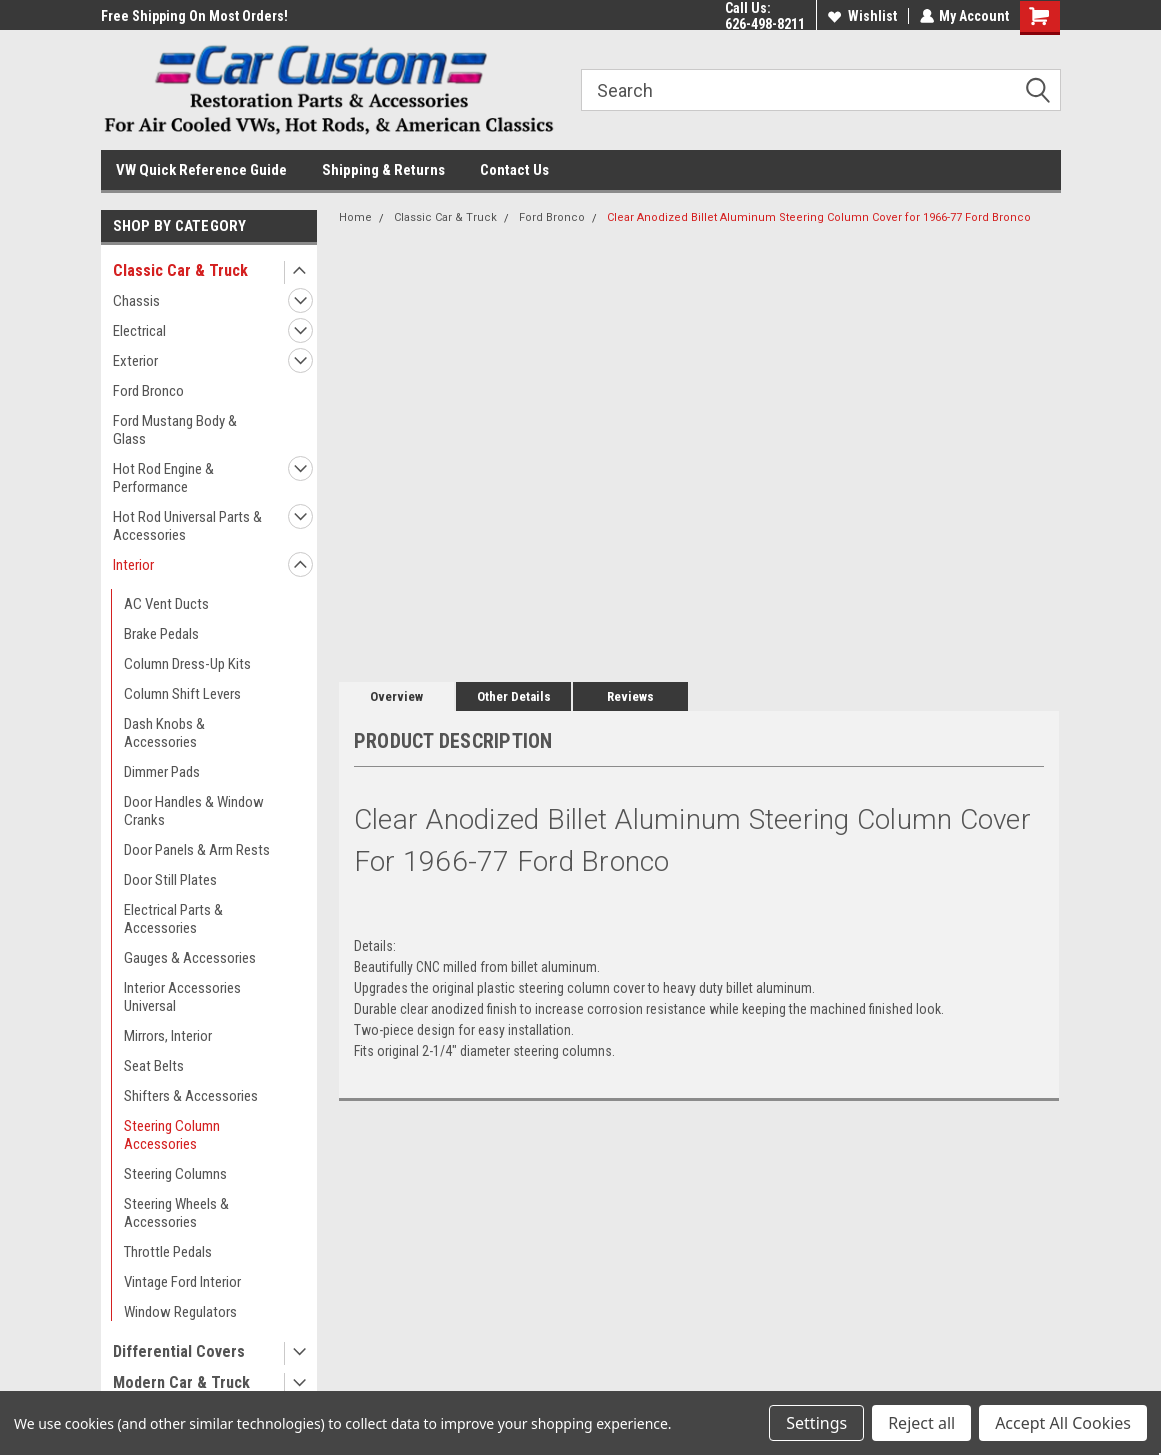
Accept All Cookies (1063, 1423)
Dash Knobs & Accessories (164, 733)
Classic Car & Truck (180, 270)
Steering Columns (175, 1174)
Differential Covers (179, 1351)
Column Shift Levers (182, 694)
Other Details (514, 696)
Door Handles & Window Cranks (194, 811)
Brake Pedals (161, 634)
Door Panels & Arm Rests (197, 850)
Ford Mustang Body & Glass (175, 430)
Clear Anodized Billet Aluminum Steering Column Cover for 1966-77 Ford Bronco (819, 217)
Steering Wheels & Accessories (176, 1213)
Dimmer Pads (162, 772)
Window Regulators (180, 1312)
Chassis (136, 301)
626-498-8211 (764, 24)
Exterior (135, 361)
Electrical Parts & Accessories (173, 919)
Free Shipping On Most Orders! (194, 16)
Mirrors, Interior (168, 1036)
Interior (133, 565)
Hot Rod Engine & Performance (163, 478)
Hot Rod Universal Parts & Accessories (187, 526)
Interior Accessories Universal (182, 997)
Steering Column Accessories (172, 1135)
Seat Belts (154, 1066)
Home (355, 217)
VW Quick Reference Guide (201, 170)
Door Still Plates (170, 880)
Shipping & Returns (383, 170)
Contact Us (514, 170)
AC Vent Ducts (166, 604)
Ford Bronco (148, 391)
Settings (816, 1423)
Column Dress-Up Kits (187, 664)
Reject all (921, 1423)
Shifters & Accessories (191, 1096)
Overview (396, 696)
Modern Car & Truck (181, 1382)
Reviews (630, 696)
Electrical (139, 331)
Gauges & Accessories (190, 958)
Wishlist (861, 16)
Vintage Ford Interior (182, 1282)
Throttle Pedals (168, 1252)
